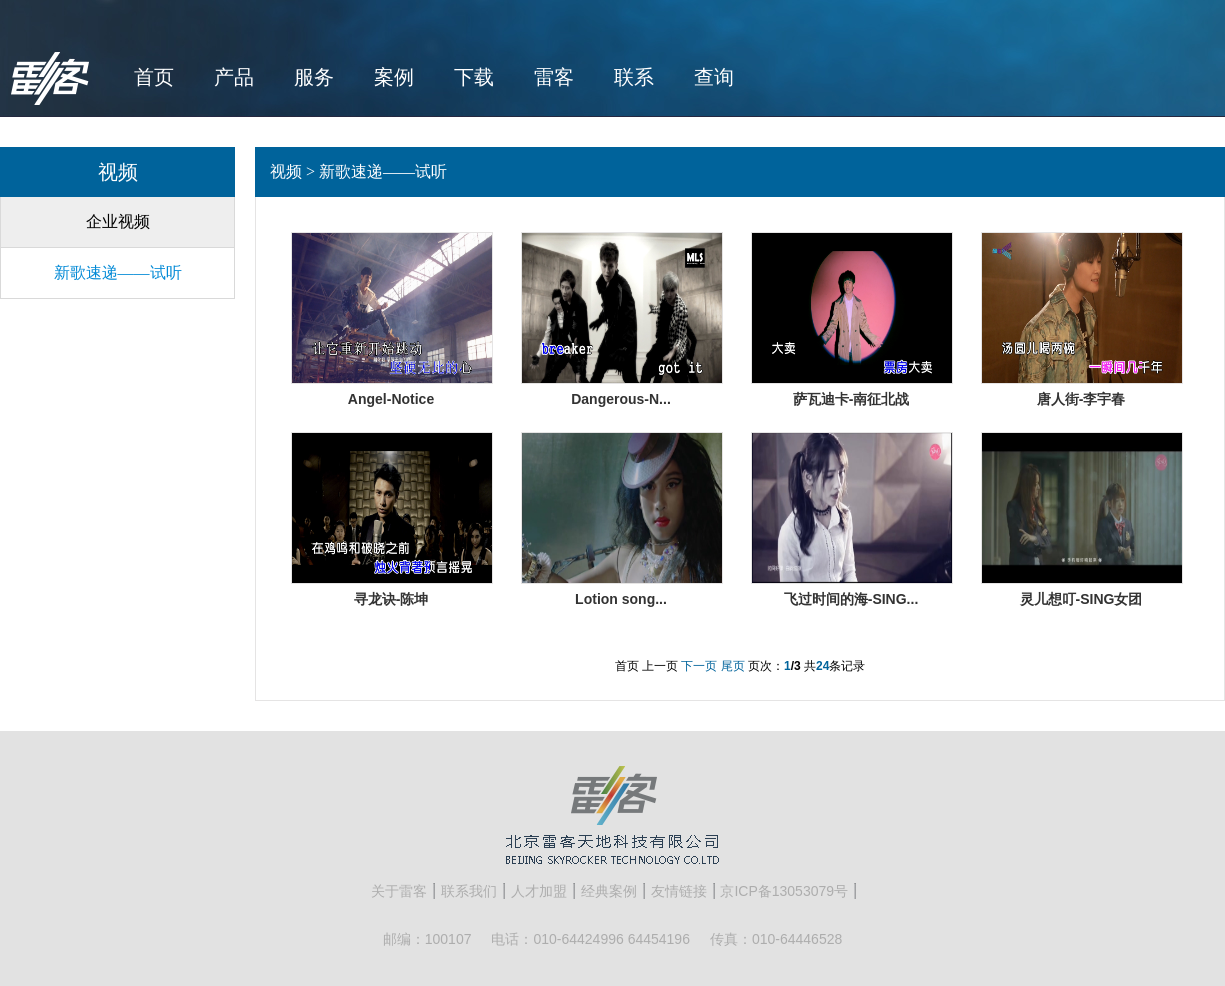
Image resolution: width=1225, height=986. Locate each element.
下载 (474, 77)
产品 (234, 77)
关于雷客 (399, 891)
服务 (314, 77)
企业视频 (118, 221)
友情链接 (679, 891)
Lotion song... (621, 599)
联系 (634, 77)
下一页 (699, 666)
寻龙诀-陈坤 (391, 599)
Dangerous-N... (621, 399)
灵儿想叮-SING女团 (1081, 599)
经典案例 (609, 891)
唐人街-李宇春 (1081, 399)
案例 (394, 77)
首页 (154, 77)
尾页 (733, 666)
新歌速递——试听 (118, 272)
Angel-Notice (391, 399)
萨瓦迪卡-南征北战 (851, 399)
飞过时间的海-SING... (851, 599)
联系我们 (469, 891)
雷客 (554, 77)
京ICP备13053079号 (784, 891)
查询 (714, 77)
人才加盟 (539, 891)
